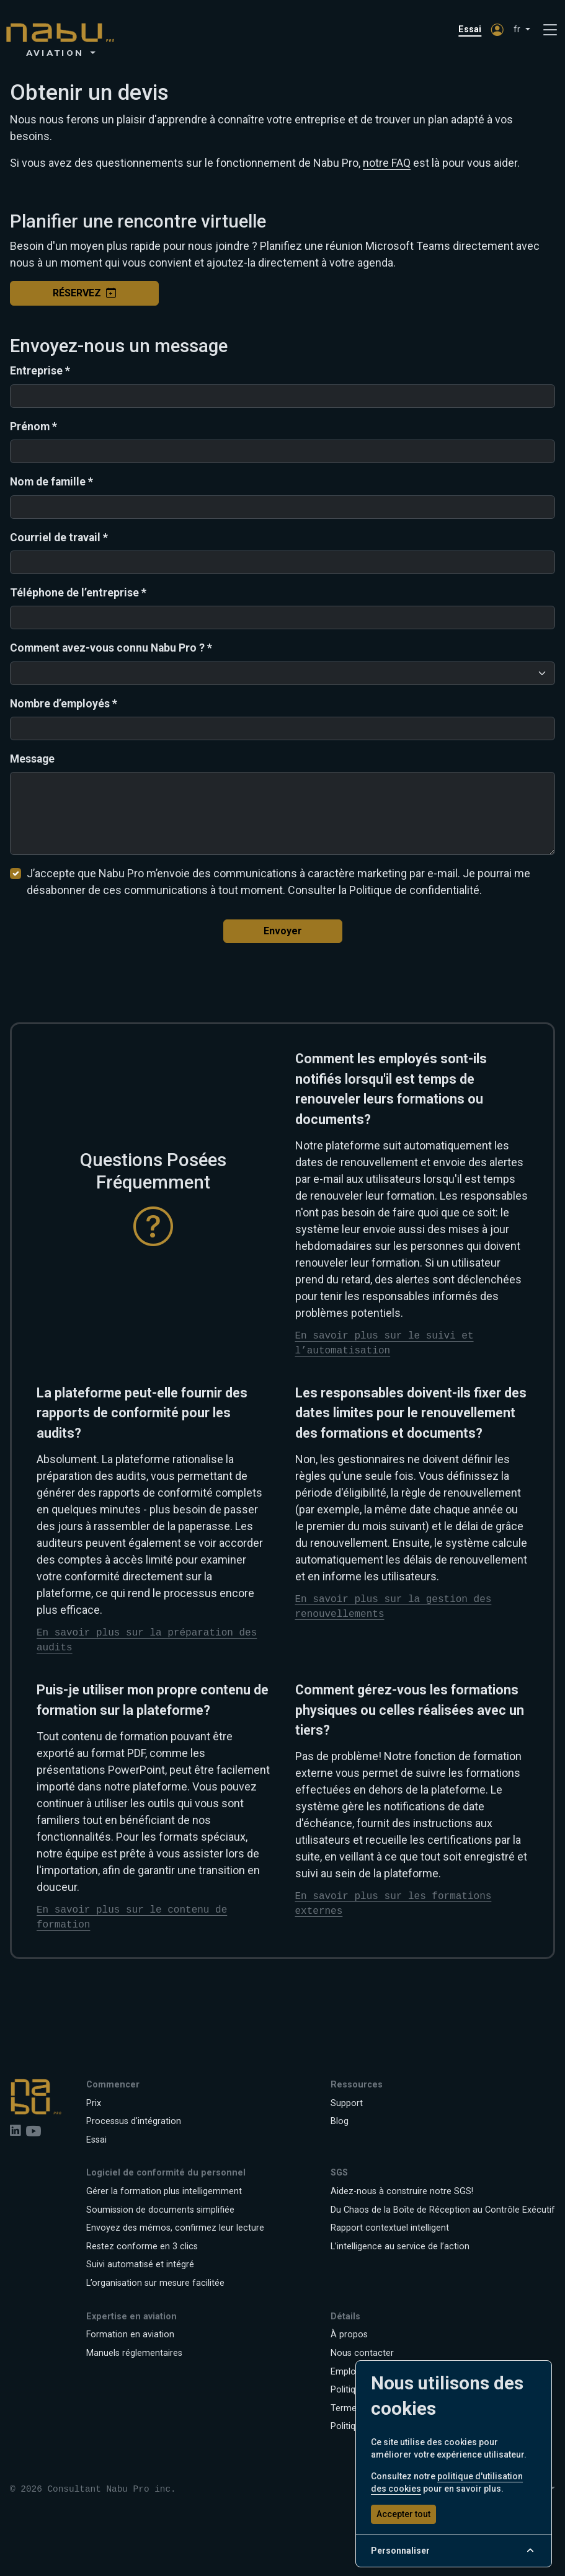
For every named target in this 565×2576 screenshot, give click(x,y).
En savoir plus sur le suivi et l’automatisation (384, 1343)
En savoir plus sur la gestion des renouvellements (393, 1607)
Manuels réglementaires (134, 2353)
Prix (93, 2103)
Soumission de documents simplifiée (160, 2210)
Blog (340, 2121)
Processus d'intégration (133, 2121)
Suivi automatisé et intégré (140, 2264)
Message (32, 759)
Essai (469, 29)
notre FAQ (387, 162)
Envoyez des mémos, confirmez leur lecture (175, 2228)
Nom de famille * (51, 482)
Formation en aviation (130, 2334)
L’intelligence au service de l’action (400, 2246)
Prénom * (33, 426)
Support (347, 2103)
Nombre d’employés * (63, 703)
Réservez (84, 293)
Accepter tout (403, 2514)
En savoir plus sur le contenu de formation (132, 1918)
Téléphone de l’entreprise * (78, 592)
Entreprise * (40, 371)
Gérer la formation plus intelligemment (164, 2191)
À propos (349, 2334)
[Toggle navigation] (550, 30)
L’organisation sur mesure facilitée (155, 2283)
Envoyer (283, 931)
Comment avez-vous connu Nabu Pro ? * (111, 648)
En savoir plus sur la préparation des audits (147, 1640)
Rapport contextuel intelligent (390, 2228)
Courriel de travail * (59, 537)
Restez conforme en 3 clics (142, 2246)
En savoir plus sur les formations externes (393, 1904)
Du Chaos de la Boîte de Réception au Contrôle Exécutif (443, 2210)
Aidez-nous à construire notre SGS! (402, 2191)
